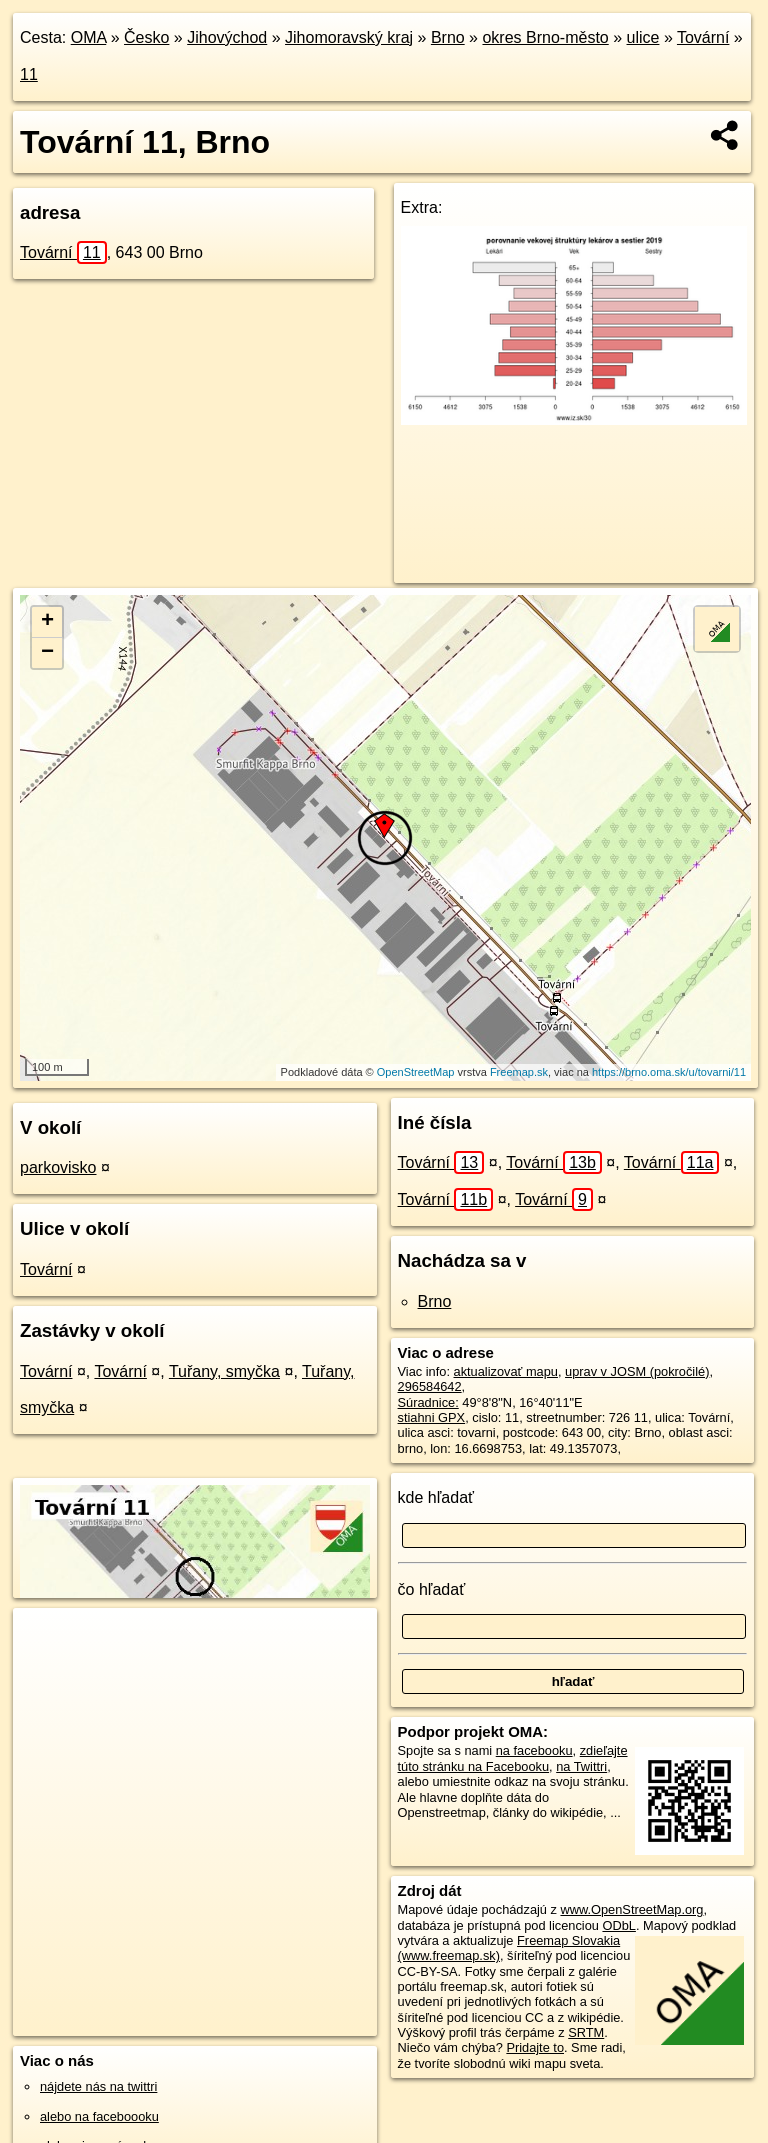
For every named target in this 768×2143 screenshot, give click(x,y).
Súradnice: (428, 1402)
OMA (89, 37)
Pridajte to (535, 2047)
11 (29, 74)
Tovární (703, 37)
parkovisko (58, 1167)
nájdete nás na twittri (98, 2086)
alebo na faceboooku (99, 2116)
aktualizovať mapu (506, 1371)
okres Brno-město (545, 37)
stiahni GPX (432, 1417)
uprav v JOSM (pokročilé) (637, 1371)
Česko (146, 37)
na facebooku (534, 1750)
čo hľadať (432, 1589)
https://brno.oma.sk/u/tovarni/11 (669, 1072)
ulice (643, 37)
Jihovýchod (227, 37)
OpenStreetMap (416, 1072)
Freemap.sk (519, 1072)
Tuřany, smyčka (224, 1371)
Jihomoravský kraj (349, 37)
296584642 (430, 1386)
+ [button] (47, 622)
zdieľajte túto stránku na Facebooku (513, 1758)
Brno (448, 37)
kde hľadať (436, 1497)
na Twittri (581, 1766)
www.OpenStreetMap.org (631, 1909)
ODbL (618, 1925)
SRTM (586, 2032)
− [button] (47, 653)
